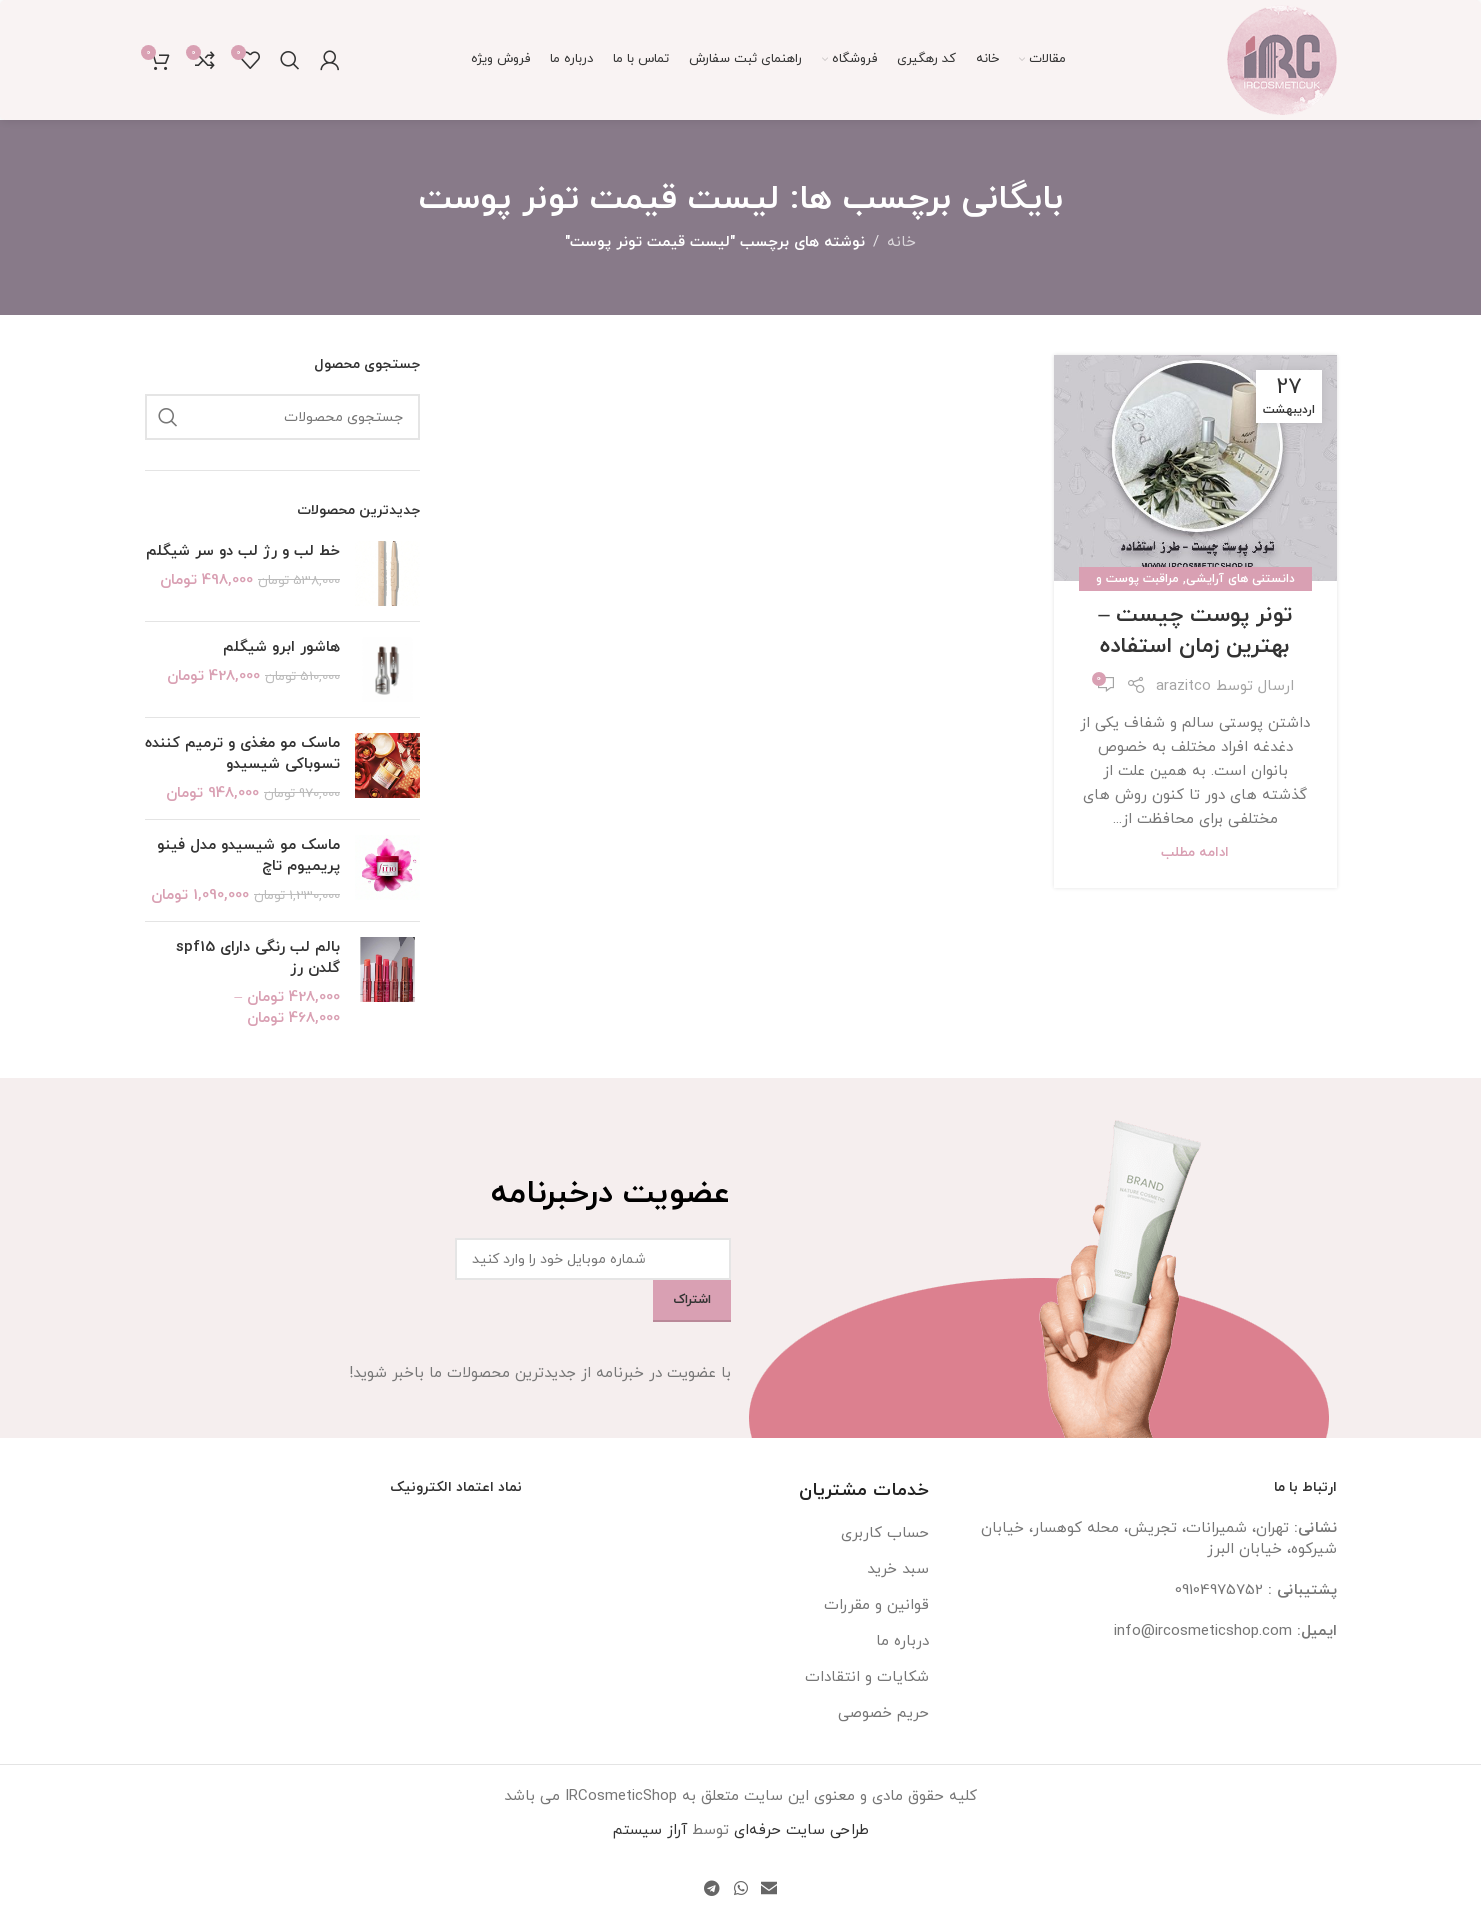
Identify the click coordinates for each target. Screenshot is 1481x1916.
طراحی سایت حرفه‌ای (801, 1830)
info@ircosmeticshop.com (1203, 1631)
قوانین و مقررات (876, 1605)
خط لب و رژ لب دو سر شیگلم (243, 551)
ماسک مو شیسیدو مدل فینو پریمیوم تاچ (248, 856)
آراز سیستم (650, 1830)
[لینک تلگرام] (712, 1889)
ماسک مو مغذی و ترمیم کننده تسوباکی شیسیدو (242, 754)
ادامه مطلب (1195, 852)
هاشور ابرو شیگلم (281, 647)
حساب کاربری (885, 1533)
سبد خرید (898, 1569)
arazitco (1183, 686)
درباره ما (902, 1641)
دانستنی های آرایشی (1240, 579)
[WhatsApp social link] (740, 1889)
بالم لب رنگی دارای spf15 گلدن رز (258, 958)
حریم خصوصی (883, 1713)
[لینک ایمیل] (768, 1889)
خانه (901, 242)
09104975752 (1219, 1590)
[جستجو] (290, 60)
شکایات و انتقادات (867, 1677)
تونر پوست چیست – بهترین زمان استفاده (1195, 631)
